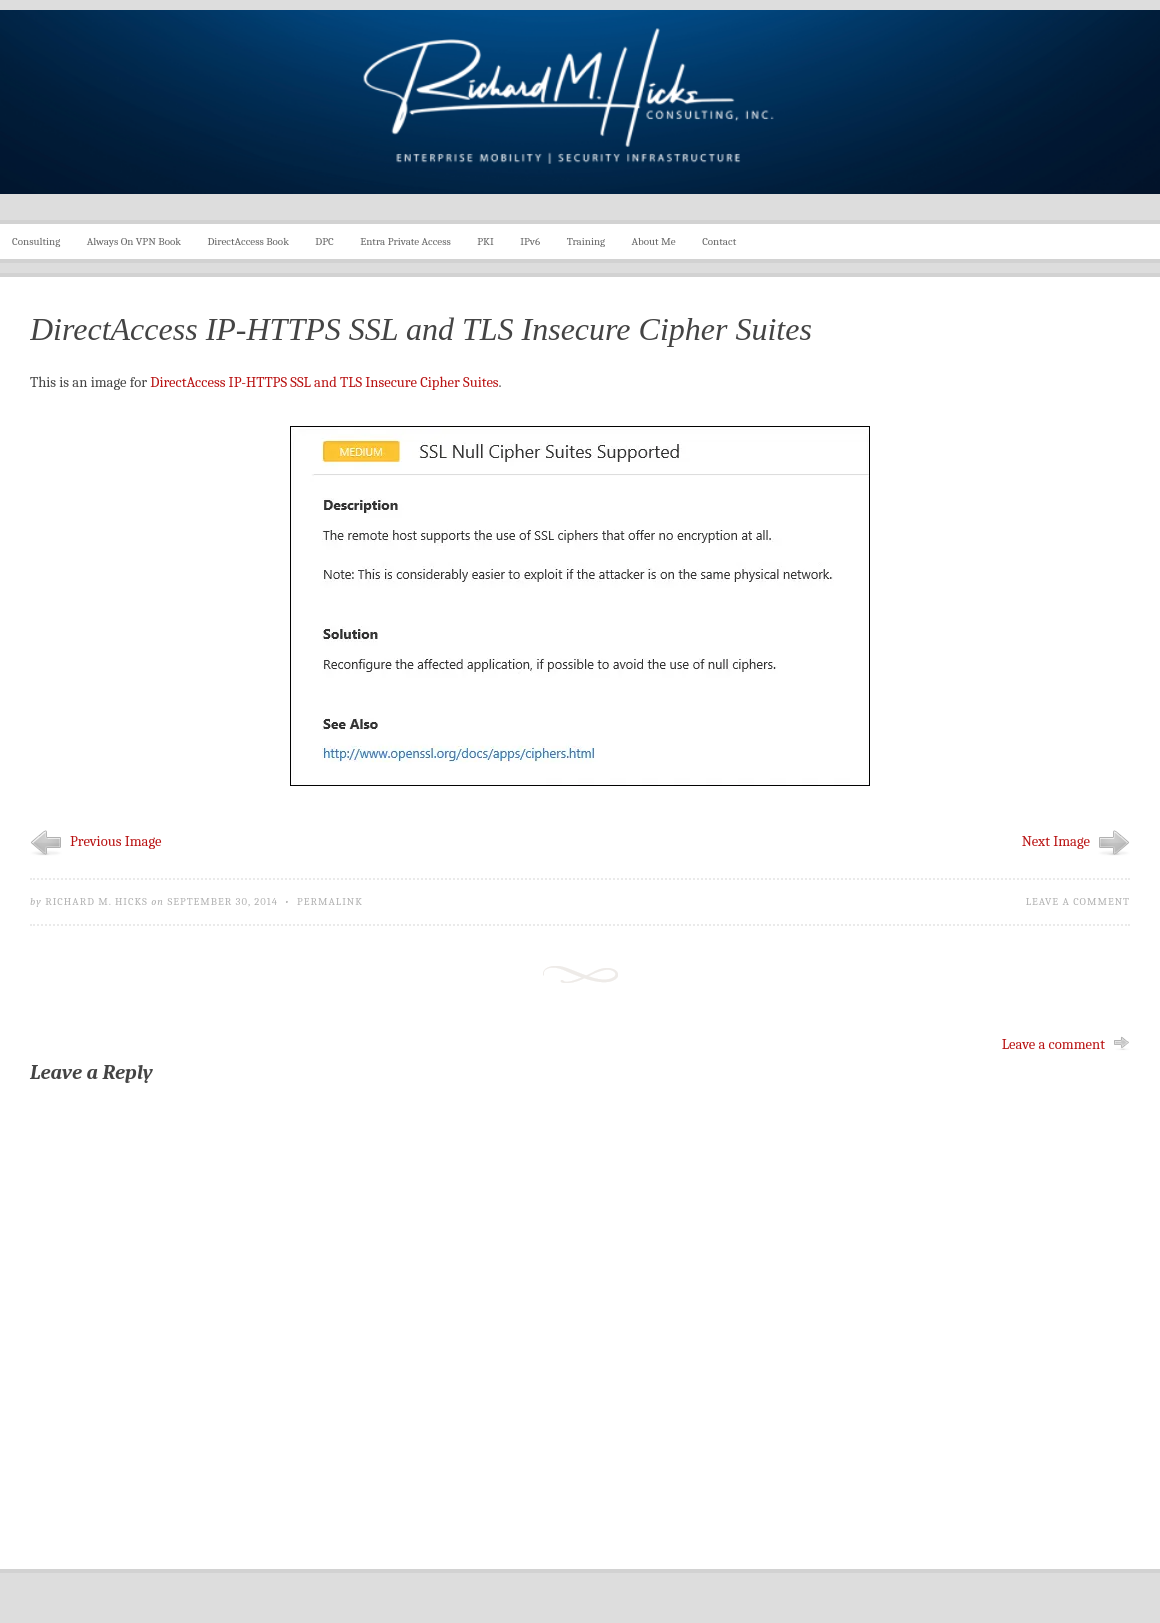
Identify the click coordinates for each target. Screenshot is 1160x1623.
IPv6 (530, 241)
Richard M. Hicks (96, 901)
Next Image (1056, 841)
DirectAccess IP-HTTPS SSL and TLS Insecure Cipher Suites (324, 382)
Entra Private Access (405, 241)
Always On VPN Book (134, 241)
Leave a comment (1078, 901)
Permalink (330, 901)
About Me (654, 241)
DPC (324, 241)
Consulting (36, 241)
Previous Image (116, 841)
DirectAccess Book (248, 241)
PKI (485, 241)
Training (586, 241)
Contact (719, 241)
